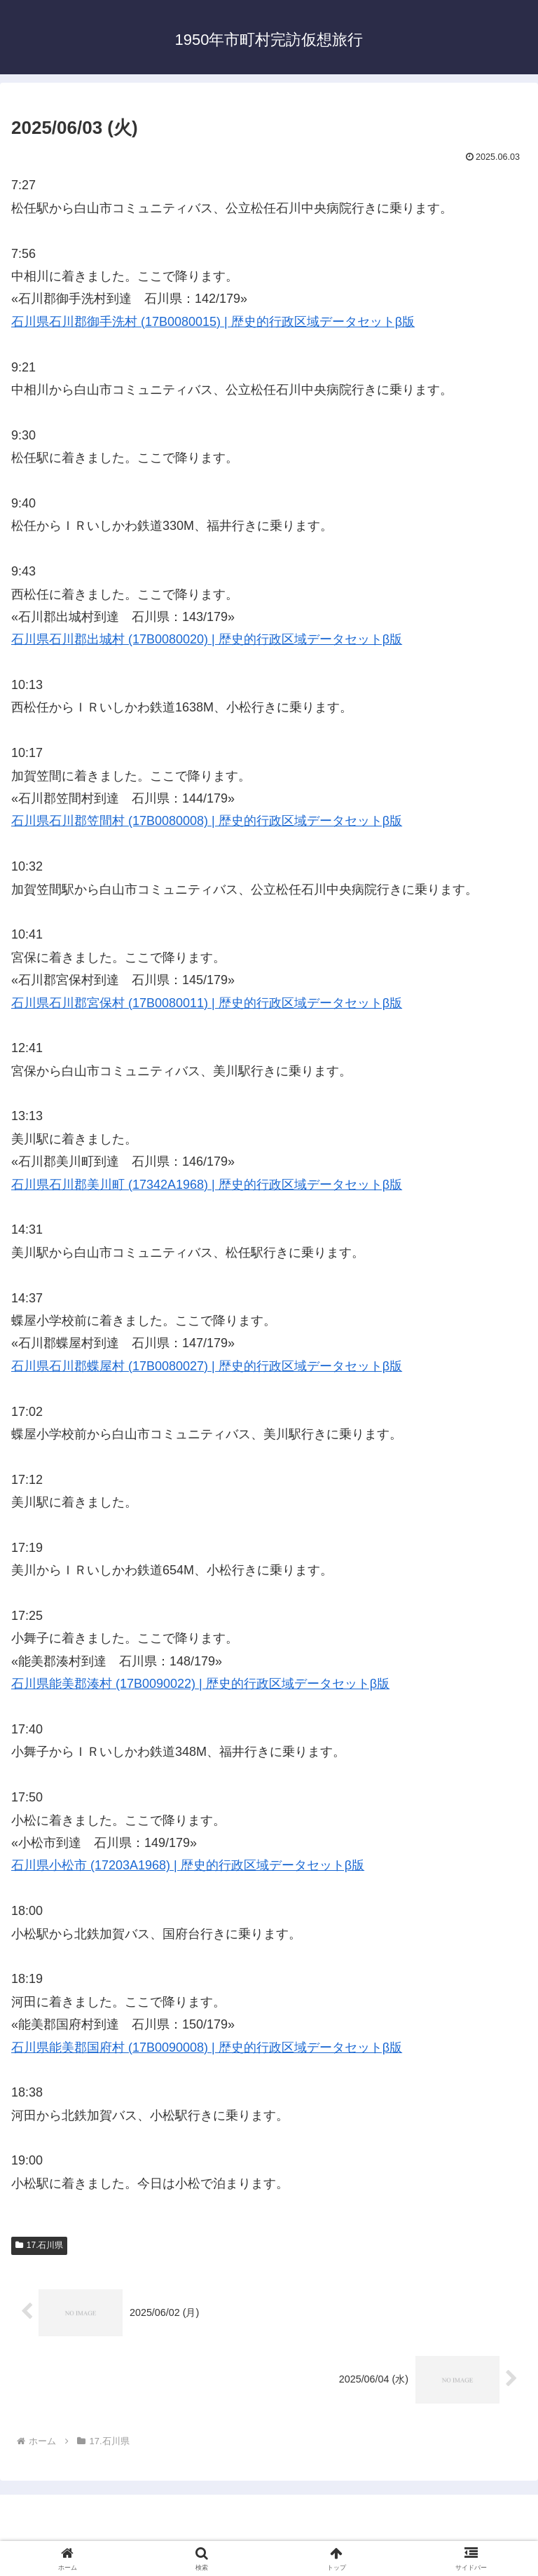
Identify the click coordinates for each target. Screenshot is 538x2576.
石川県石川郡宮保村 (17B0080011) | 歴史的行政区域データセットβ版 (206, 1003)
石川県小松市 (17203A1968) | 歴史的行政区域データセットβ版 (187, 1865)
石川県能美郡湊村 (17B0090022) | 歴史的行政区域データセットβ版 (200, 1684)
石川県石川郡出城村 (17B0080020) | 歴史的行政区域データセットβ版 (206, 639)
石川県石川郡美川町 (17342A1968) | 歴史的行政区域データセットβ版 (206, 1185)
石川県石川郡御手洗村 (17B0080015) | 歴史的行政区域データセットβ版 (213, 322)
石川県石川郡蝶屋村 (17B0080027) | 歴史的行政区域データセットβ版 (206, 1366)
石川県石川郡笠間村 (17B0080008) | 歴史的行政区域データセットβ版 (206, 821)
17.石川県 (39, 2245)
